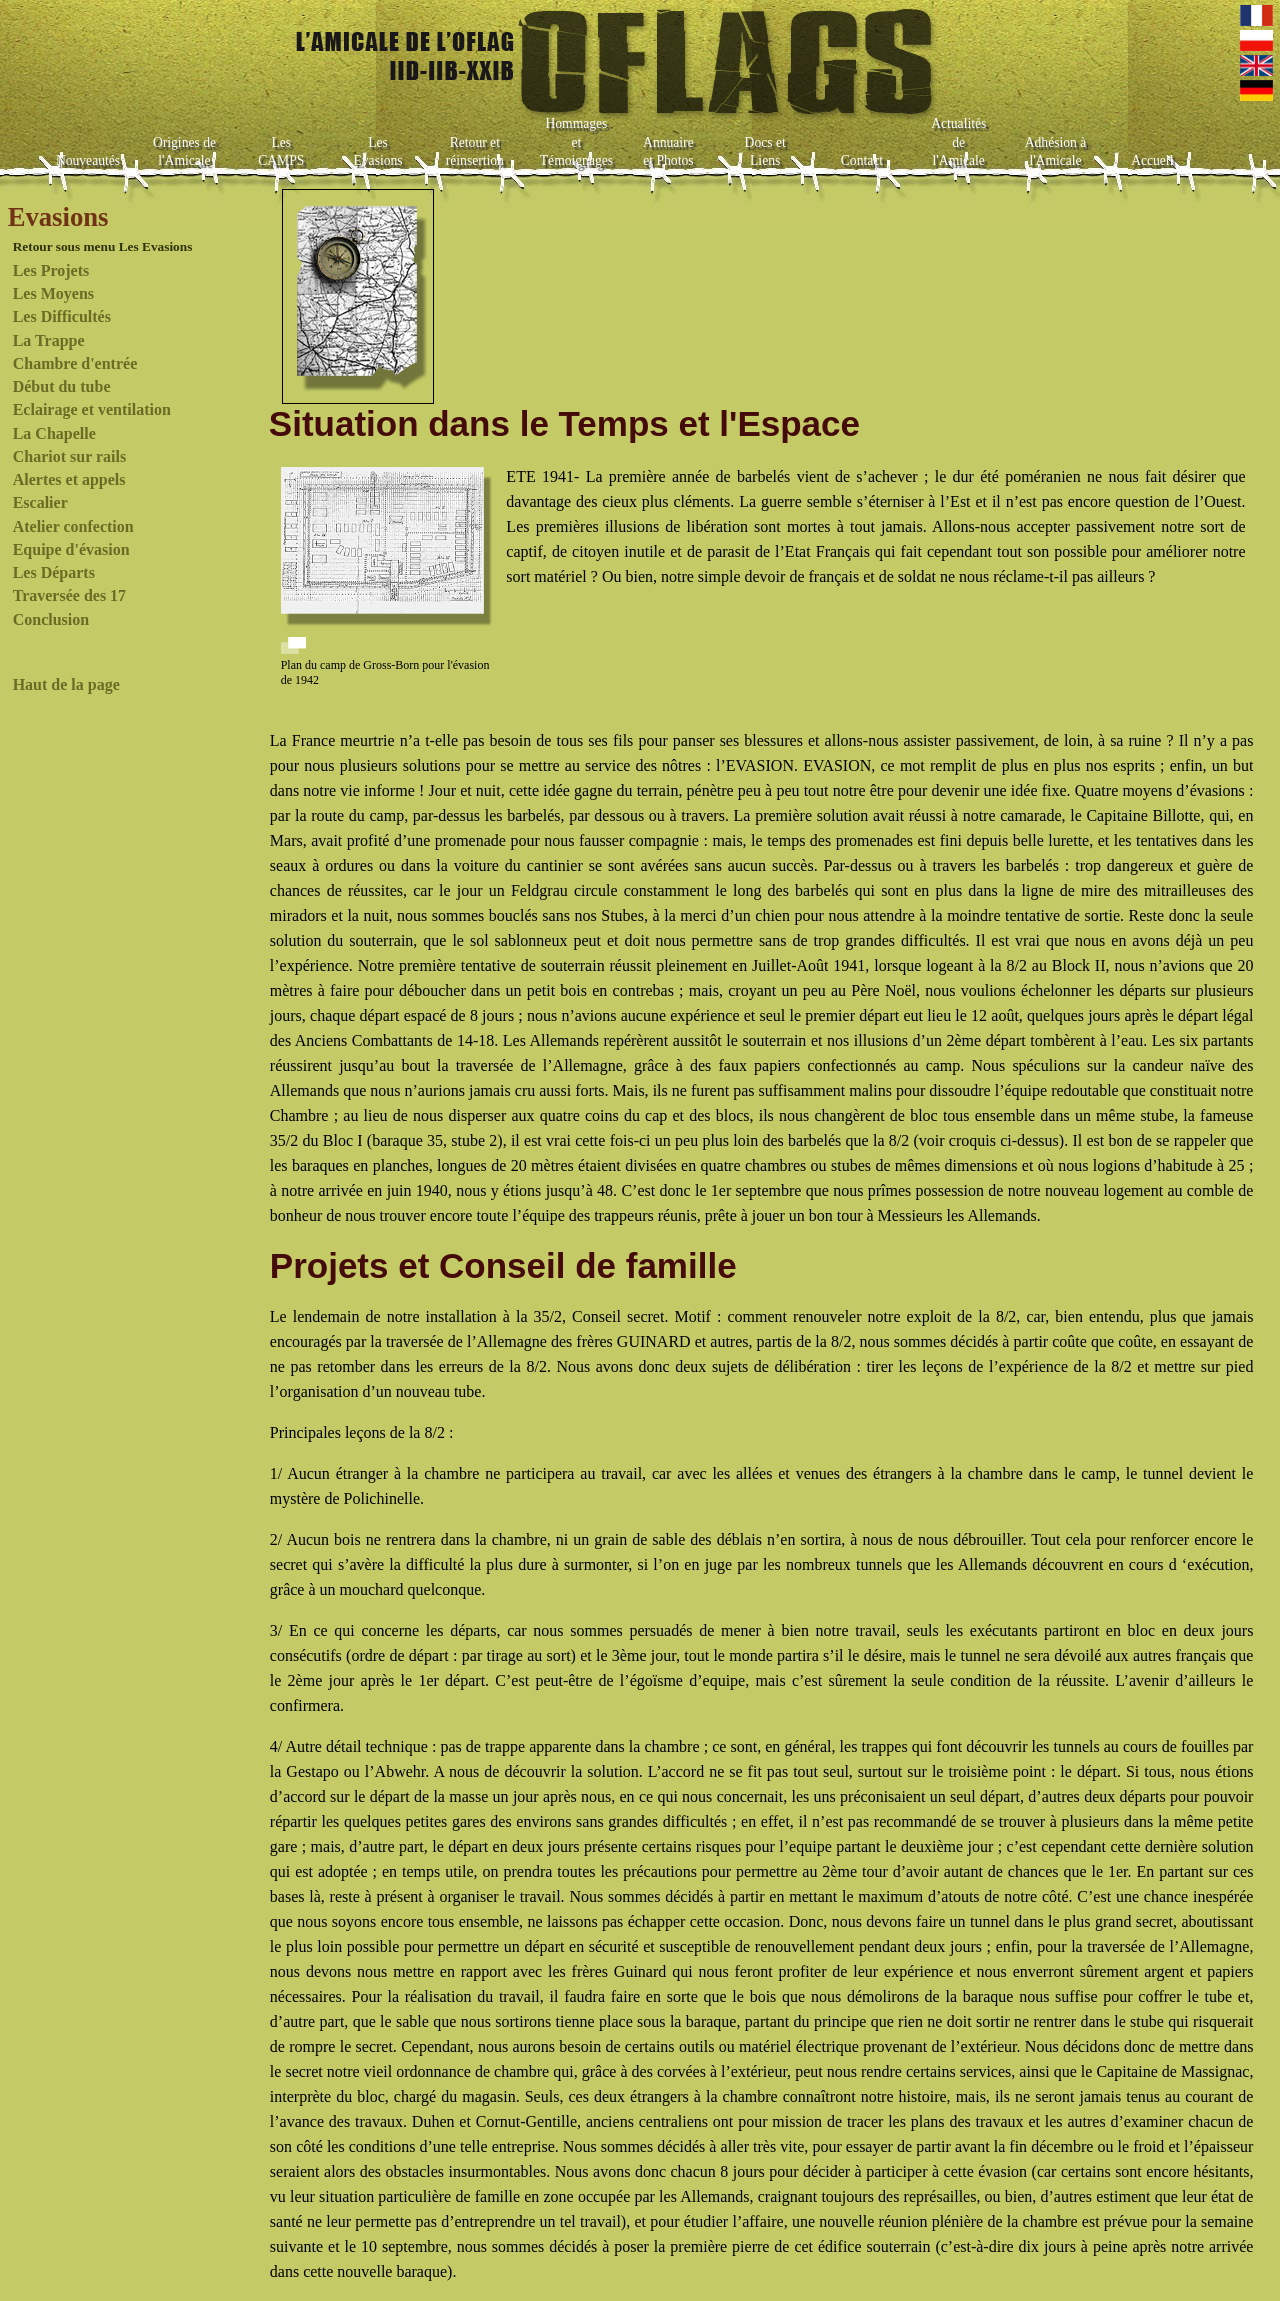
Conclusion (51, 619)
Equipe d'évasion (71, 549)
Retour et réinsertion (475, 152)
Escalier (40, 502)
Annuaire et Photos (668, 152)
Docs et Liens (765, 152)
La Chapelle (54, 433)
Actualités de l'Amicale (958, 142)
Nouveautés (88, 160)
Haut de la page (66, 684)
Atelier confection (73, 526)
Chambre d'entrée (75, 363)
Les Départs (54, 572)
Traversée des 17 (69, 595)
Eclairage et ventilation (92, 409)
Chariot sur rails (69, 456)
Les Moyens (53, 293)
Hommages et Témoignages (576, 142)
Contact (862, 160)
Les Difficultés (62, 316)
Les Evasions (378, 152)
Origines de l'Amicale (184, 152)
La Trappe (49, 340)
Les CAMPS (281, 152)
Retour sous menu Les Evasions (103, 246)
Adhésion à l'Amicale (1056, 152)
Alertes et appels (69, 479)
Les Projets (51, 270)
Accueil (1152, 160)
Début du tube (62, 386)
